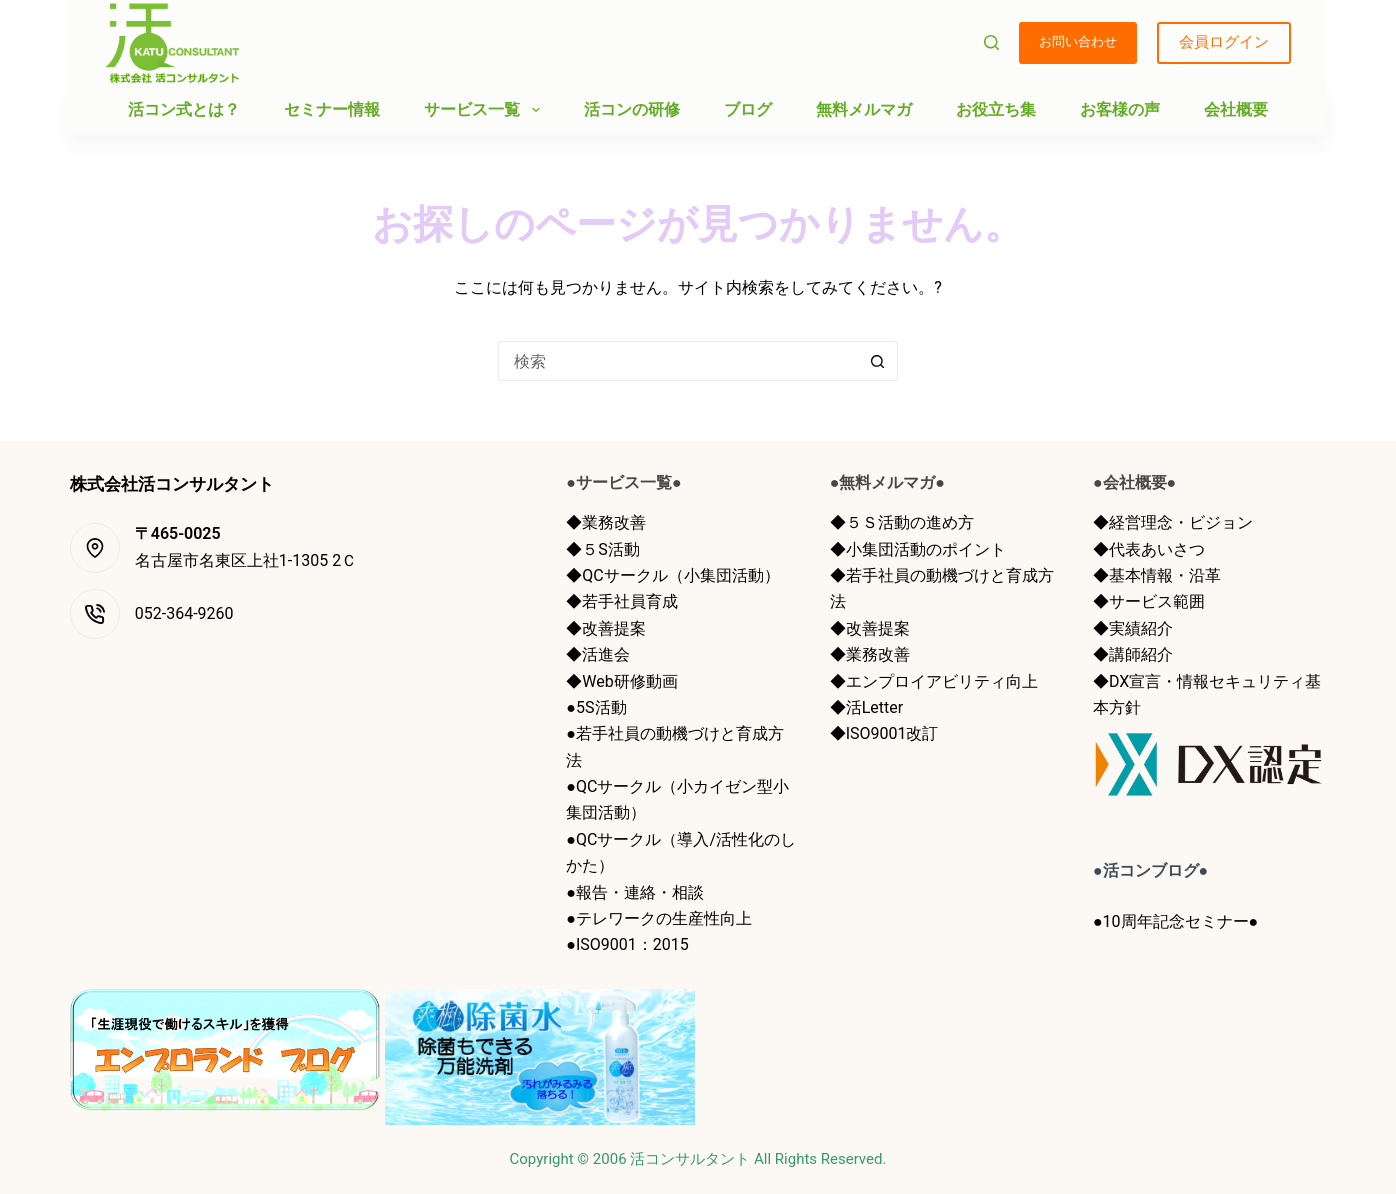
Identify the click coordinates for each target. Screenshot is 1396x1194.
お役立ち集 (996, 109)
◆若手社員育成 (622, 601)
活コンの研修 (632, 109)
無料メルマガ (864, 109)
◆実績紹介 (1133, 628)
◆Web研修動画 (621, 681)
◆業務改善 (606, 522)
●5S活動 (596, 707)
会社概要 (1236, 109)
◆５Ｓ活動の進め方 (902, 522)
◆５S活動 (603, 549)
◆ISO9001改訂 (884, 733)
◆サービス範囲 (1149, 601)
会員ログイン (1224, 42)
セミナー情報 (332, 109)
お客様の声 (1120, 109)
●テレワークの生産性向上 (659, 918)
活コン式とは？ (184, 109)
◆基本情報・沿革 (1157, 575)
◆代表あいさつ (1149, 549)
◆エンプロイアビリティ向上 (934, 681)
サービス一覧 (485, 110)
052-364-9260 (184, 613)
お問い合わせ (1078, 41)
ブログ (748, 109)
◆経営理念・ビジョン (1173, 522)
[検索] (991, 42)
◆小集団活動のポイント (918, 549)
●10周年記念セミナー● (1175, 921)
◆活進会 (598, 654)
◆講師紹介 (1133, 654)
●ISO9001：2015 (627, 944)
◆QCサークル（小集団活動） (672, 575)
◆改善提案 (606, 628)
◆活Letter (866, 707)
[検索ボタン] (878, 361)
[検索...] (678, 361)
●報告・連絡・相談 (635, 892)
